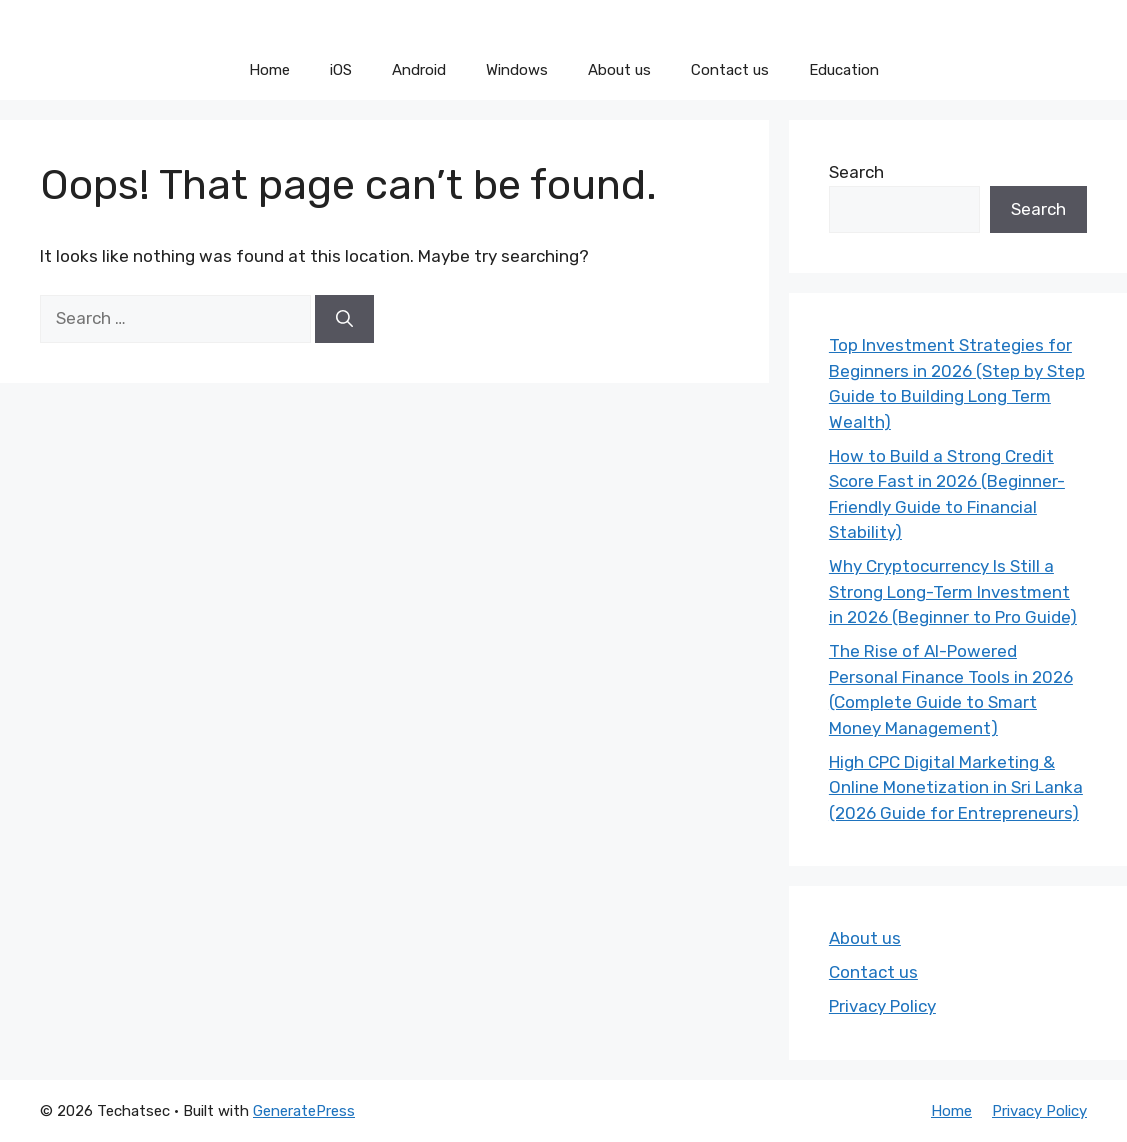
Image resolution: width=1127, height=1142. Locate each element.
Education (844, 70)
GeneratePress (304, 1111)
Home (269, 70)
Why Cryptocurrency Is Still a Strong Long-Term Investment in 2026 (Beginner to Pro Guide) (953, 591)
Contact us (730, 70)
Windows (517, 70)
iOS (341, 70)
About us (619, 70)
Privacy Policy (882, 1006)
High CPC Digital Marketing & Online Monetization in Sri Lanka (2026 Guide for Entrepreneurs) (956, 787)
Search (856, 172)
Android (419, 70)
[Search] (344, 319)
